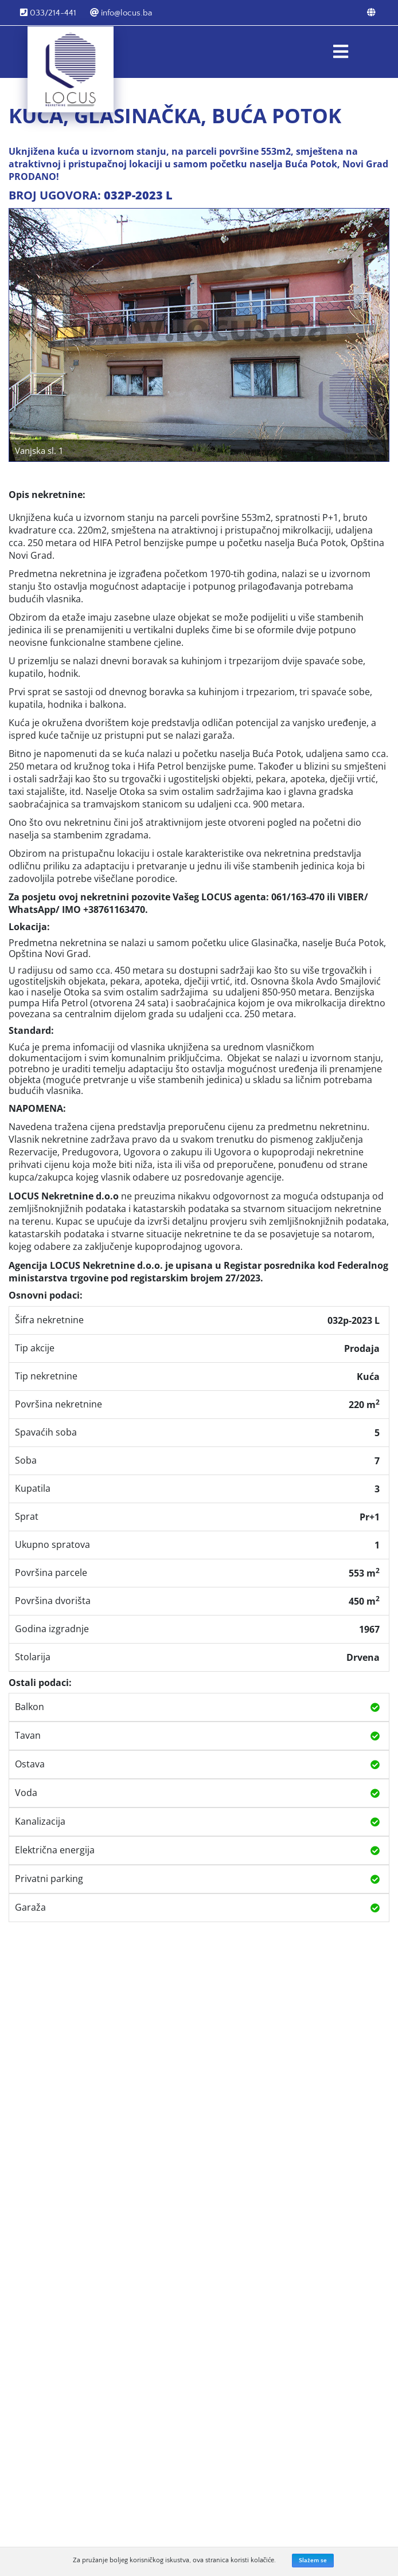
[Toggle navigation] (341, 52)
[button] (28, 335)
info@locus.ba (121, 13)
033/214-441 (48, 13)
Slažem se (313, 2560)
